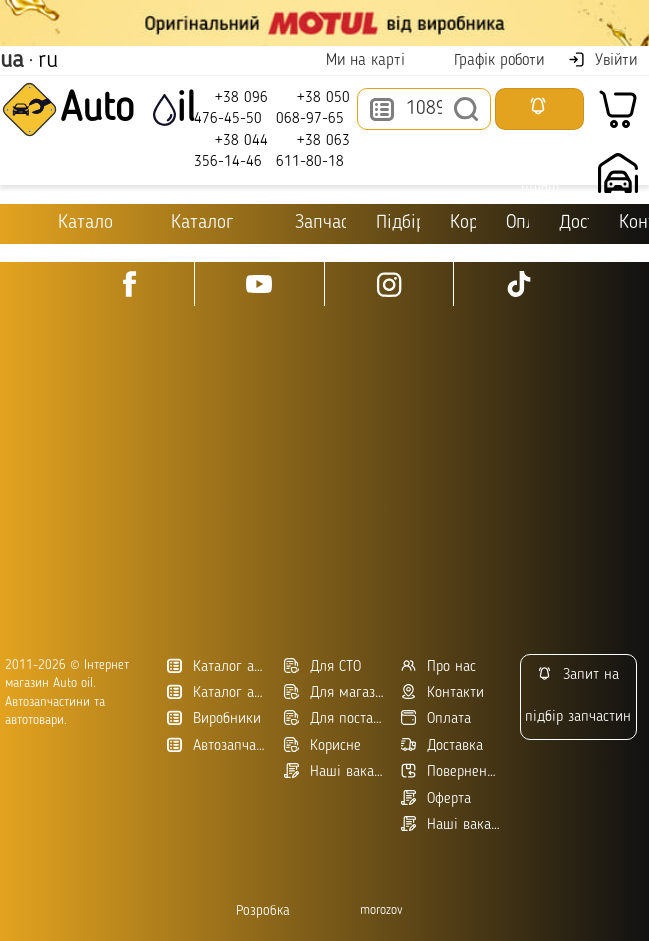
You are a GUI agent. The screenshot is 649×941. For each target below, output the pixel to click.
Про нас (438, 666)
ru (48, 61)
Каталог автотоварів (218, 666)
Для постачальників (335, 718)
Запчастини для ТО (306, 222)
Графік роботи (486, 60)
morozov (381, 910)
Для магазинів (335, 692)
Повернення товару (452, 771)
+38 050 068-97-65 (313, 107)
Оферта (436, 798)
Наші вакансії (452, 824)
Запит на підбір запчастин (578, 695)
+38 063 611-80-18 (313, 150)
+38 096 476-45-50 (231, 107)
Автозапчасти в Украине (218, 745)
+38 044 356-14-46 (231, 150)
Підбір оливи (398, 223)
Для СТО (322, 666)
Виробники (214, 718)
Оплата (521, 223)
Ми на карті (353, 60)
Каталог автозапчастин (218, 692)
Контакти (634, 223)
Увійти (602, 60)
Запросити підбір (540, 113)
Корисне (465, 223)
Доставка (574, 223)
